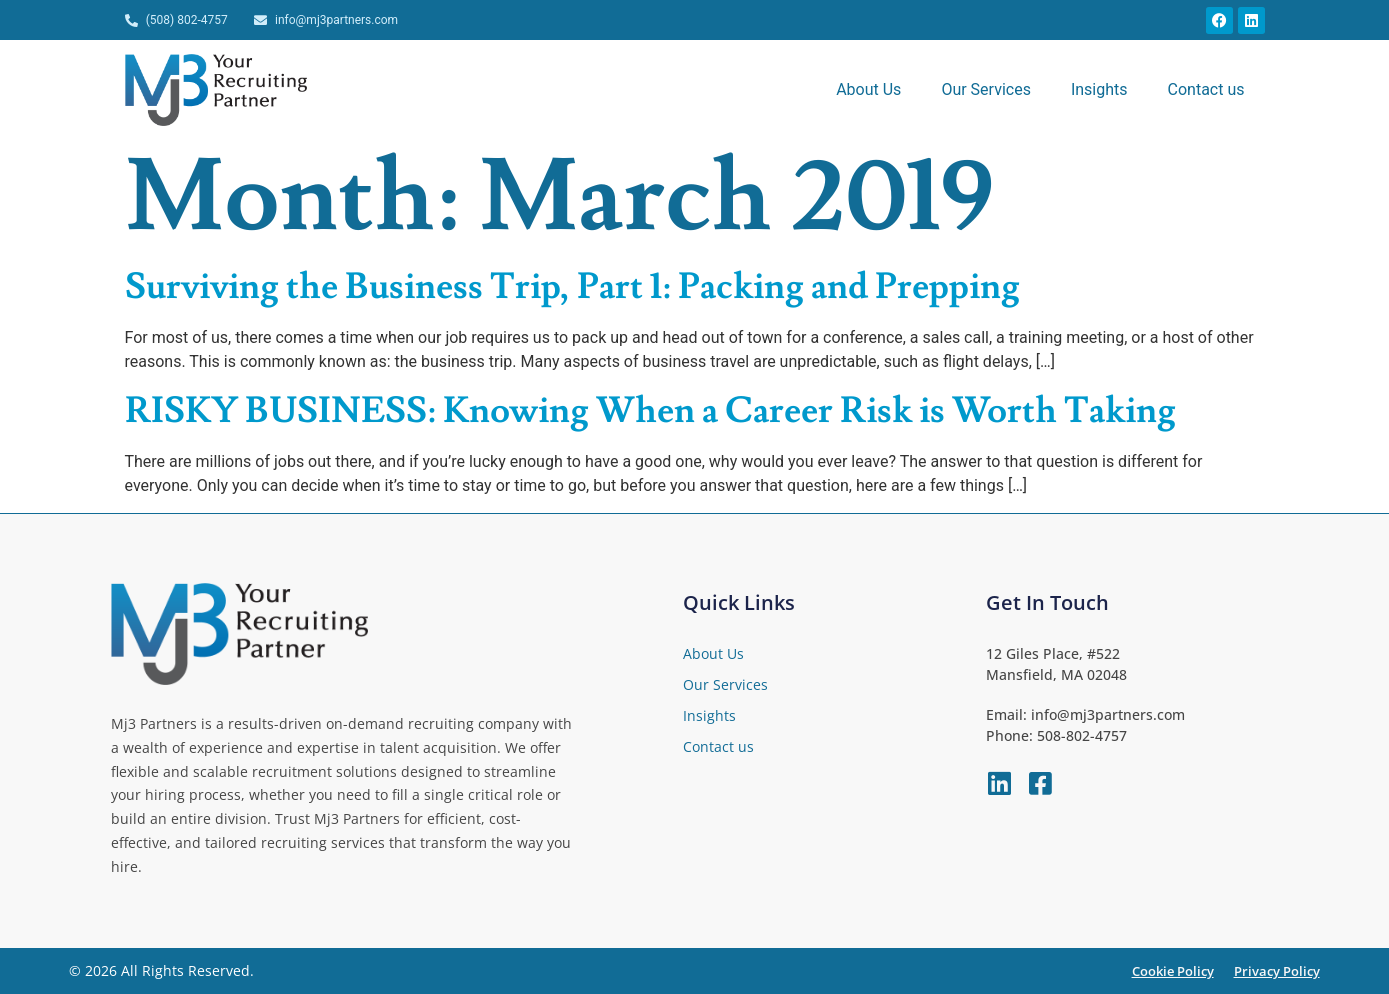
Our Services (986, 89)
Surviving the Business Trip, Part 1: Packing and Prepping (572, 287)
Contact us (1206, 89)
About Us (868, 89)
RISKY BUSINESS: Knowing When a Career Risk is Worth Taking (650, 411)
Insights (1099, 89)
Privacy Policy (1277, 971)
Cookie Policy (1173, 971)
